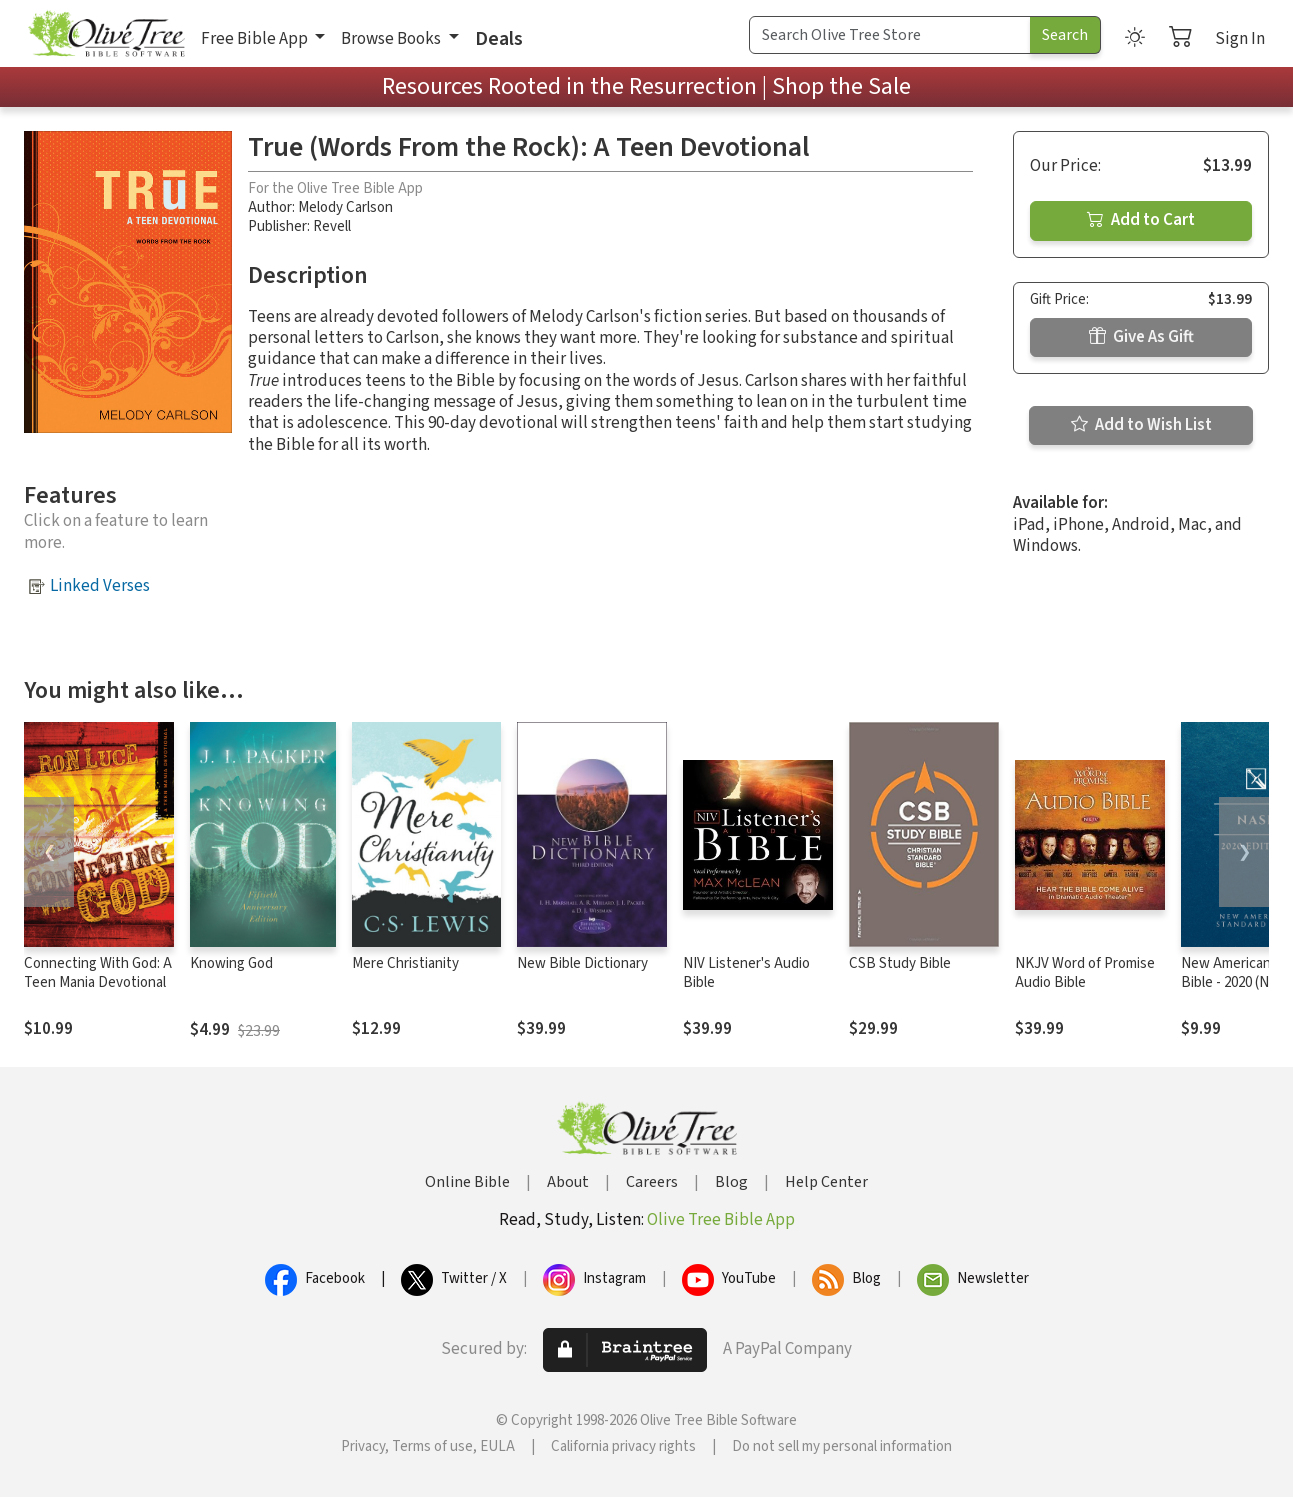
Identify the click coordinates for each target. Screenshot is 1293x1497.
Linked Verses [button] (100, 586)
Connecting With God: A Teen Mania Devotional (98, 973)
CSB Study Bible (900, 963)
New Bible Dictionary (582, 963)
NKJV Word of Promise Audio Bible (1085, 973)
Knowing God (231, 963)
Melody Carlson (345, 207)
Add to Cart (1141, 220)
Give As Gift (1141, 337)
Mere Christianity (405, 963)
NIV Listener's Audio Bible (746, 973)
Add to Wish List (1141, 425)
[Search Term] (890, 35)
